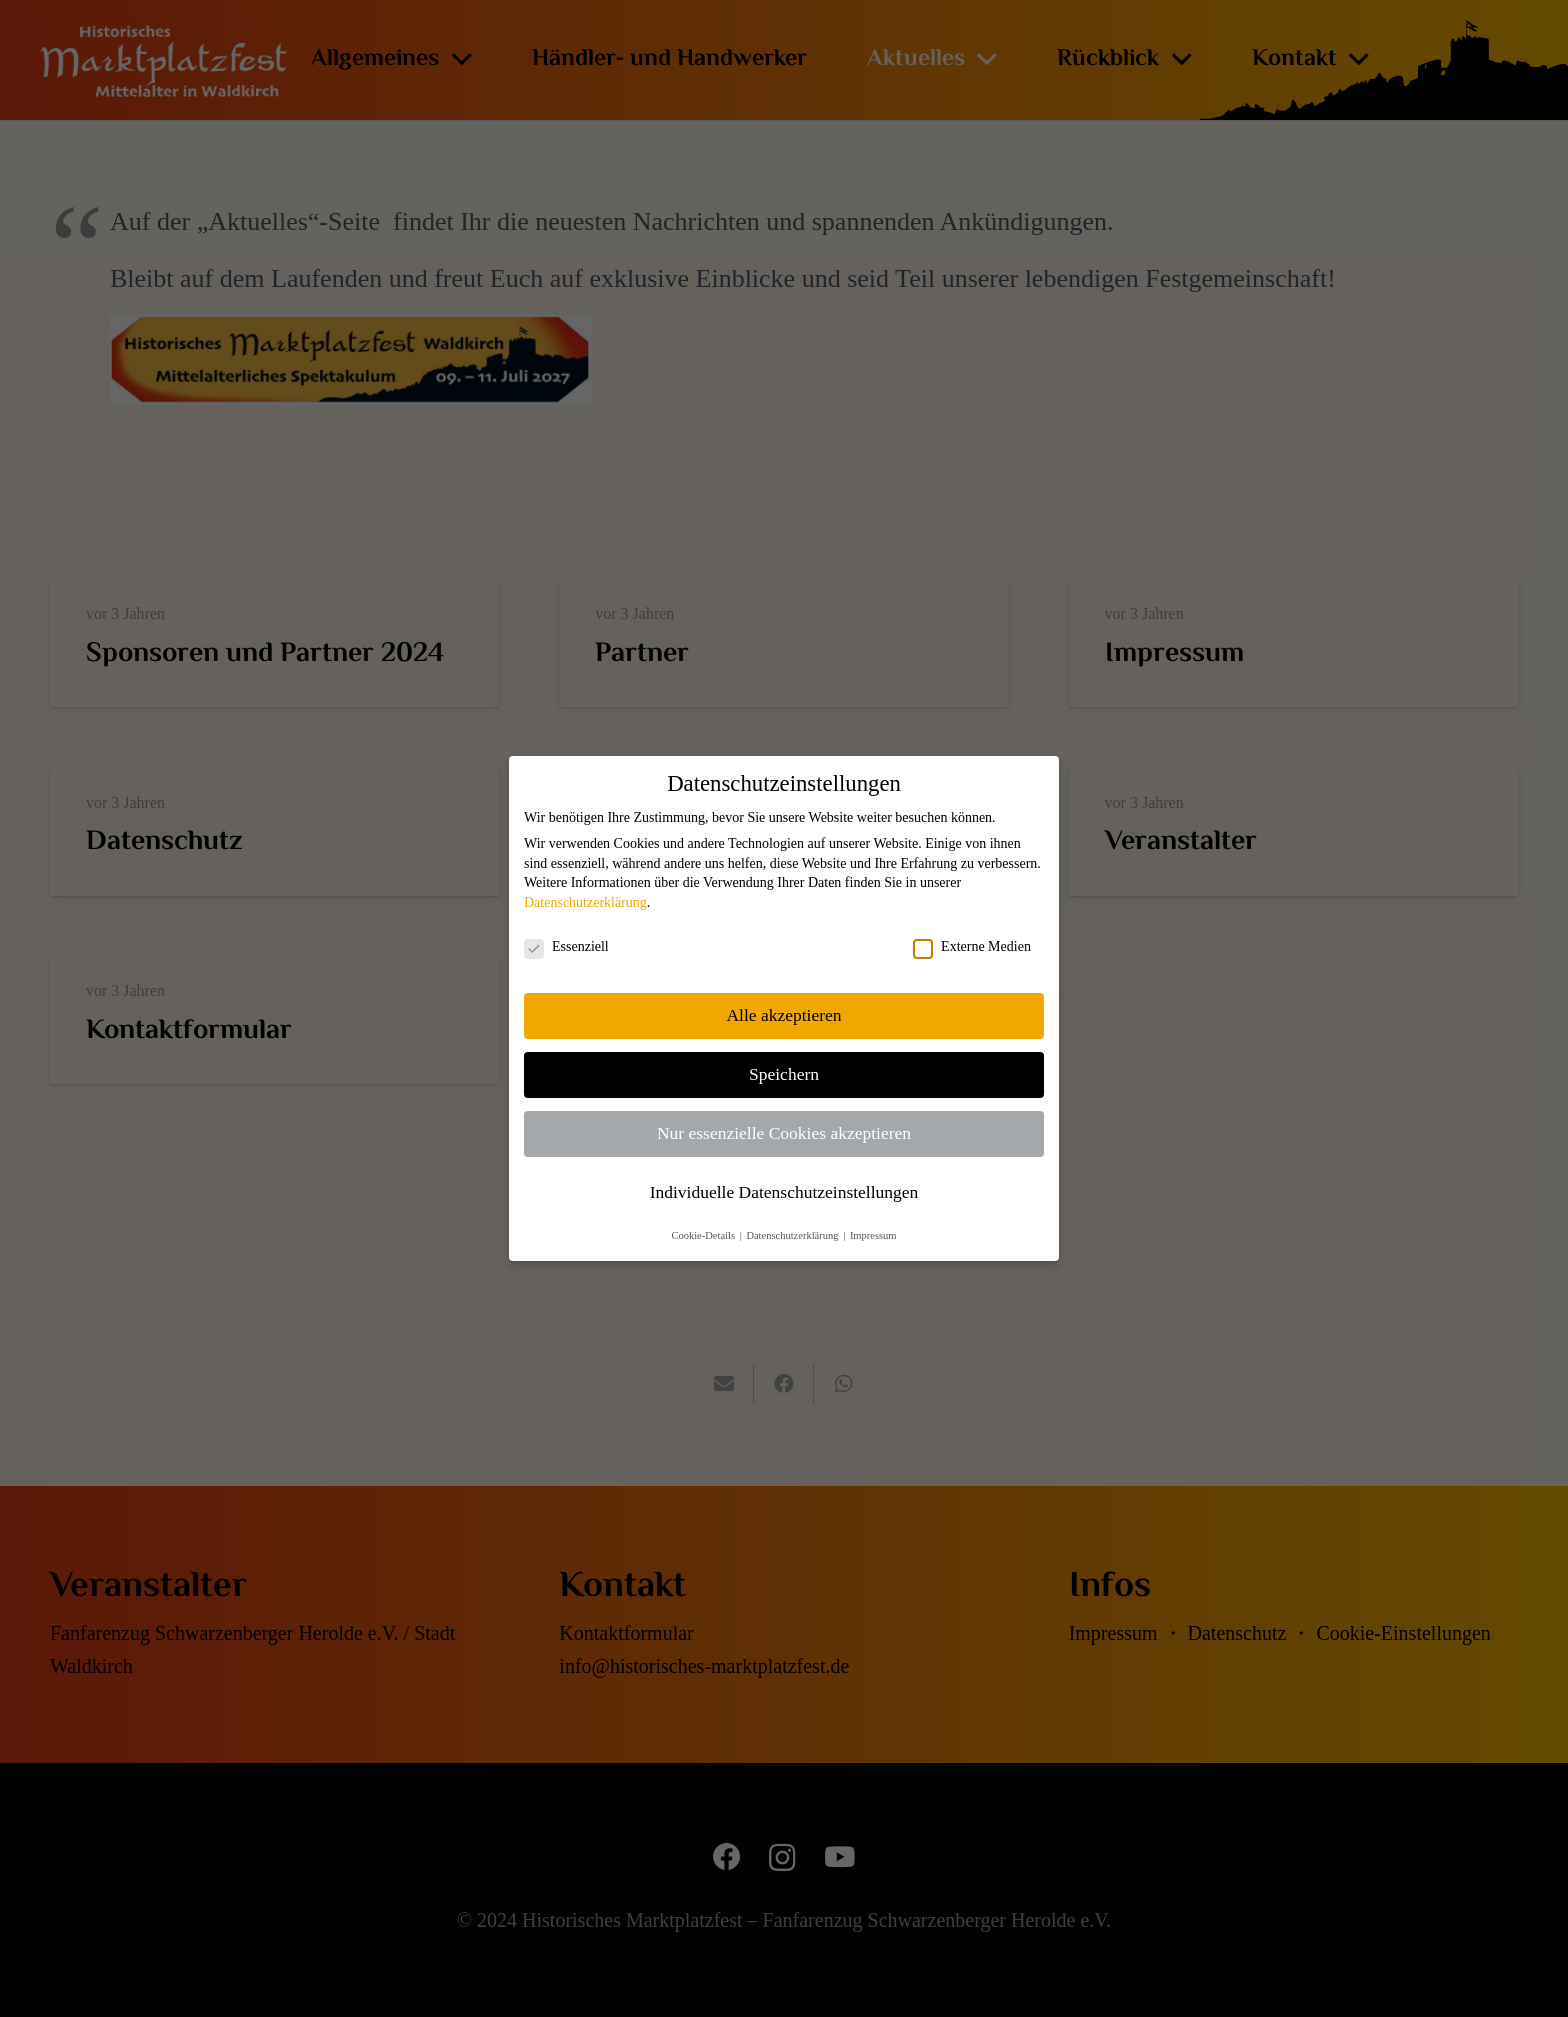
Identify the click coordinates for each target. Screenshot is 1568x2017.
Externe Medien (972, 947)
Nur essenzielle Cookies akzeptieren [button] (784, 1133)
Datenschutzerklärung (585, 902)
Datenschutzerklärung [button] (793, 1235)
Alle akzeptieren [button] (783, 1015)
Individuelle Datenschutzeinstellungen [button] (784, 1192)
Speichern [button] (784, 1074)
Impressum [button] (873, 1235)
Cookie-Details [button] (704, 1235)
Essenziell (566, 947)
